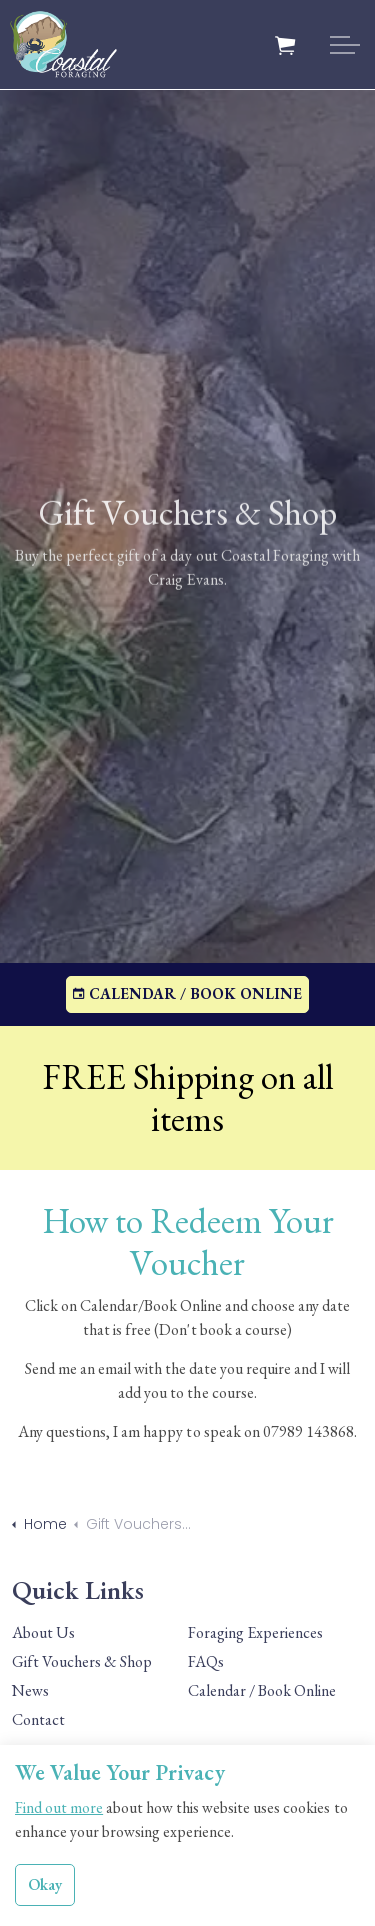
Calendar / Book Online (262, 1690)
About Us (43, 1632)
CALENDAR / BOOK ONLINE (187, 994)
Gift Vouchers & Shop (82, 1661)
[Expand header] (345, 45)
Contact (38, 1719)
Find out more (59, 1811)
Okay (45, 1889)
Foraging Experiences (255, 1632)
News (30, 1690)
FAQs (206, 1661)
